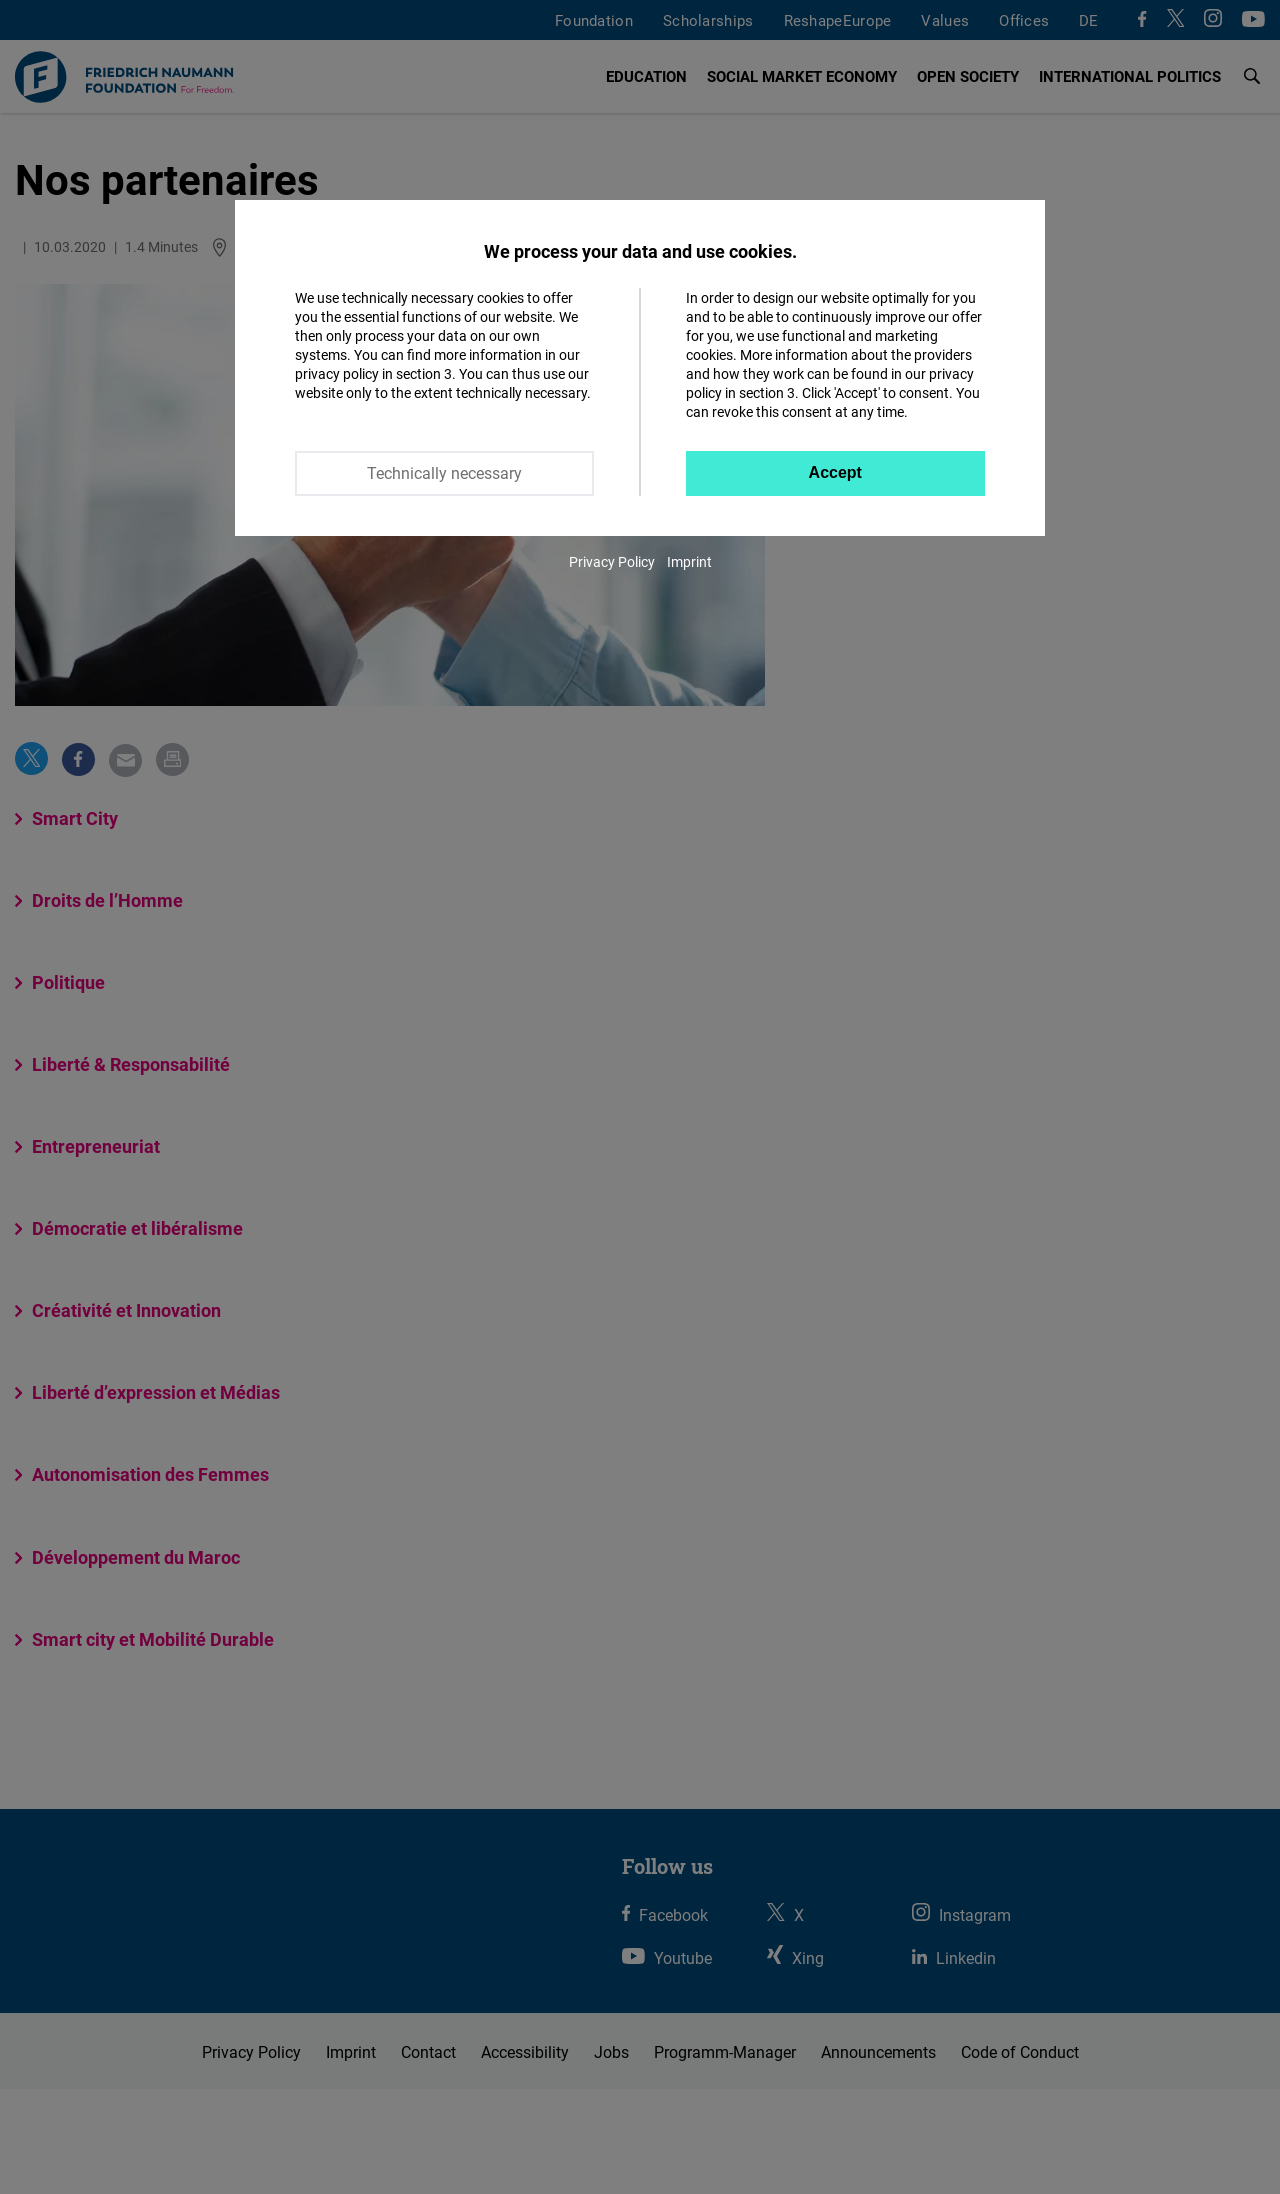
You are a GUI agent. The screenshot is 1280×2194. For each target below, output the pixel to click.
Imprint (689, 561)
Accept (835, 472)
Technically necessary (444, 473)
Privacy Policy (612, 561)
